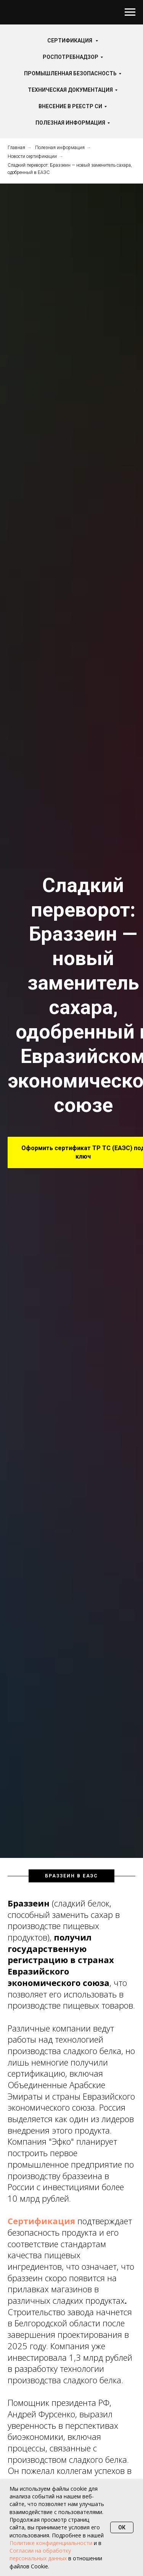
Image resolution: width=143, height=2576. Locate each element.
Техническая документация (70, 90)
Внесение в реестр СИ (70, 106)
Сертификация (70, 40)
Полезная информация (70, 123)
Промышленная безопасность (70, 73)
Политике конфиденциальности (51, 2543)
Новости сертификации (32, 156)
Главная (16, 147)
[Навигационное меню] (130, 12)
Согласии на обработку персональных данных (40, 2554)
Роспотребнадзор (70, 57)
